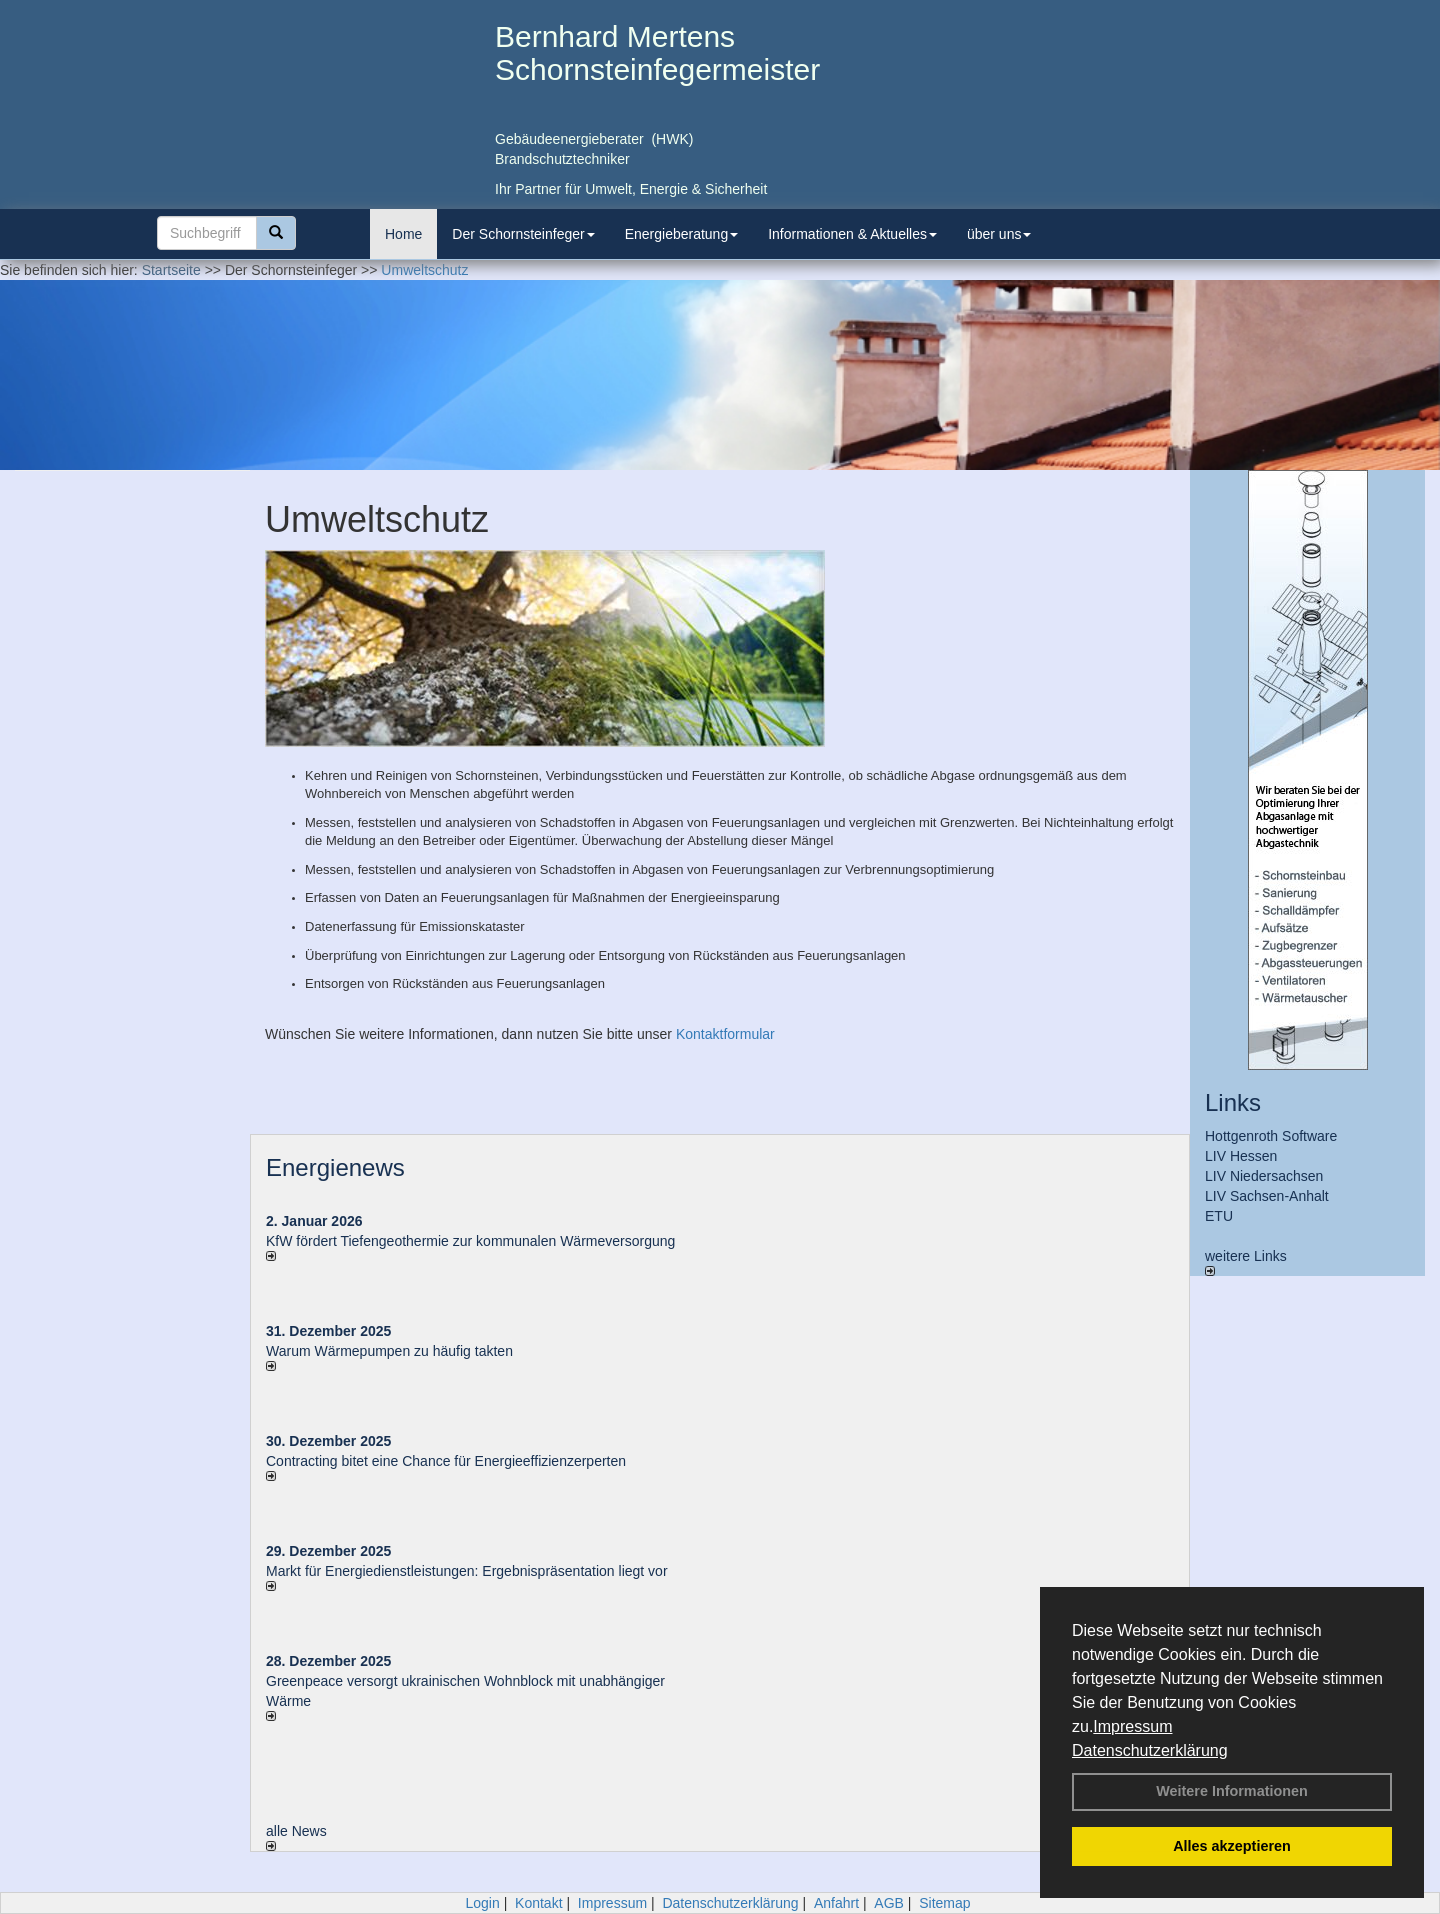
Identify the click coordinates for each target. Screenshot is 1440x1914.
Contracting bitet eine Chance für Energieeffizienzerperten (446, 1461)
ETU (1219, 1216)
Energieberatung (682, 234)
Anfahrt (836, 1903)
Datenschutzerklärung (1150, 1750)
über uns (999, 234)
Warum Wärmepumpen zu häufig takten (389, 1351)
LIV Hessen (1241, 1156)
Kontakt (538, 1903)
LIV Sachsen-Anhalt (1267, 1196)
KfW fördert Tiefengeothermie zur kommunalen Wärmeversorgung (470, 1241)
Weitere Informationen (1232, 1791)
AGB (889, 1903)
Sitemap (944, 1903)
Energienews (335, 1167)
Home (403, 234)
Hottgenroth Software (1271, 1136)
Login (482, 1903)
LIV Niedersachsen (1264, 1176)
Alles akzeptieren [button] (1232, 1846)
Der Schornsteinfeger (523, 234)
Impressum (1132, 1726)
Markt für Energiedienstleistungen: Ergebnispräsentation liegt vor (467, 1571)
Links (1233, 1102)
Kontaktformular (725, 1034)
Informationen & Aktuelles (852, 234)
